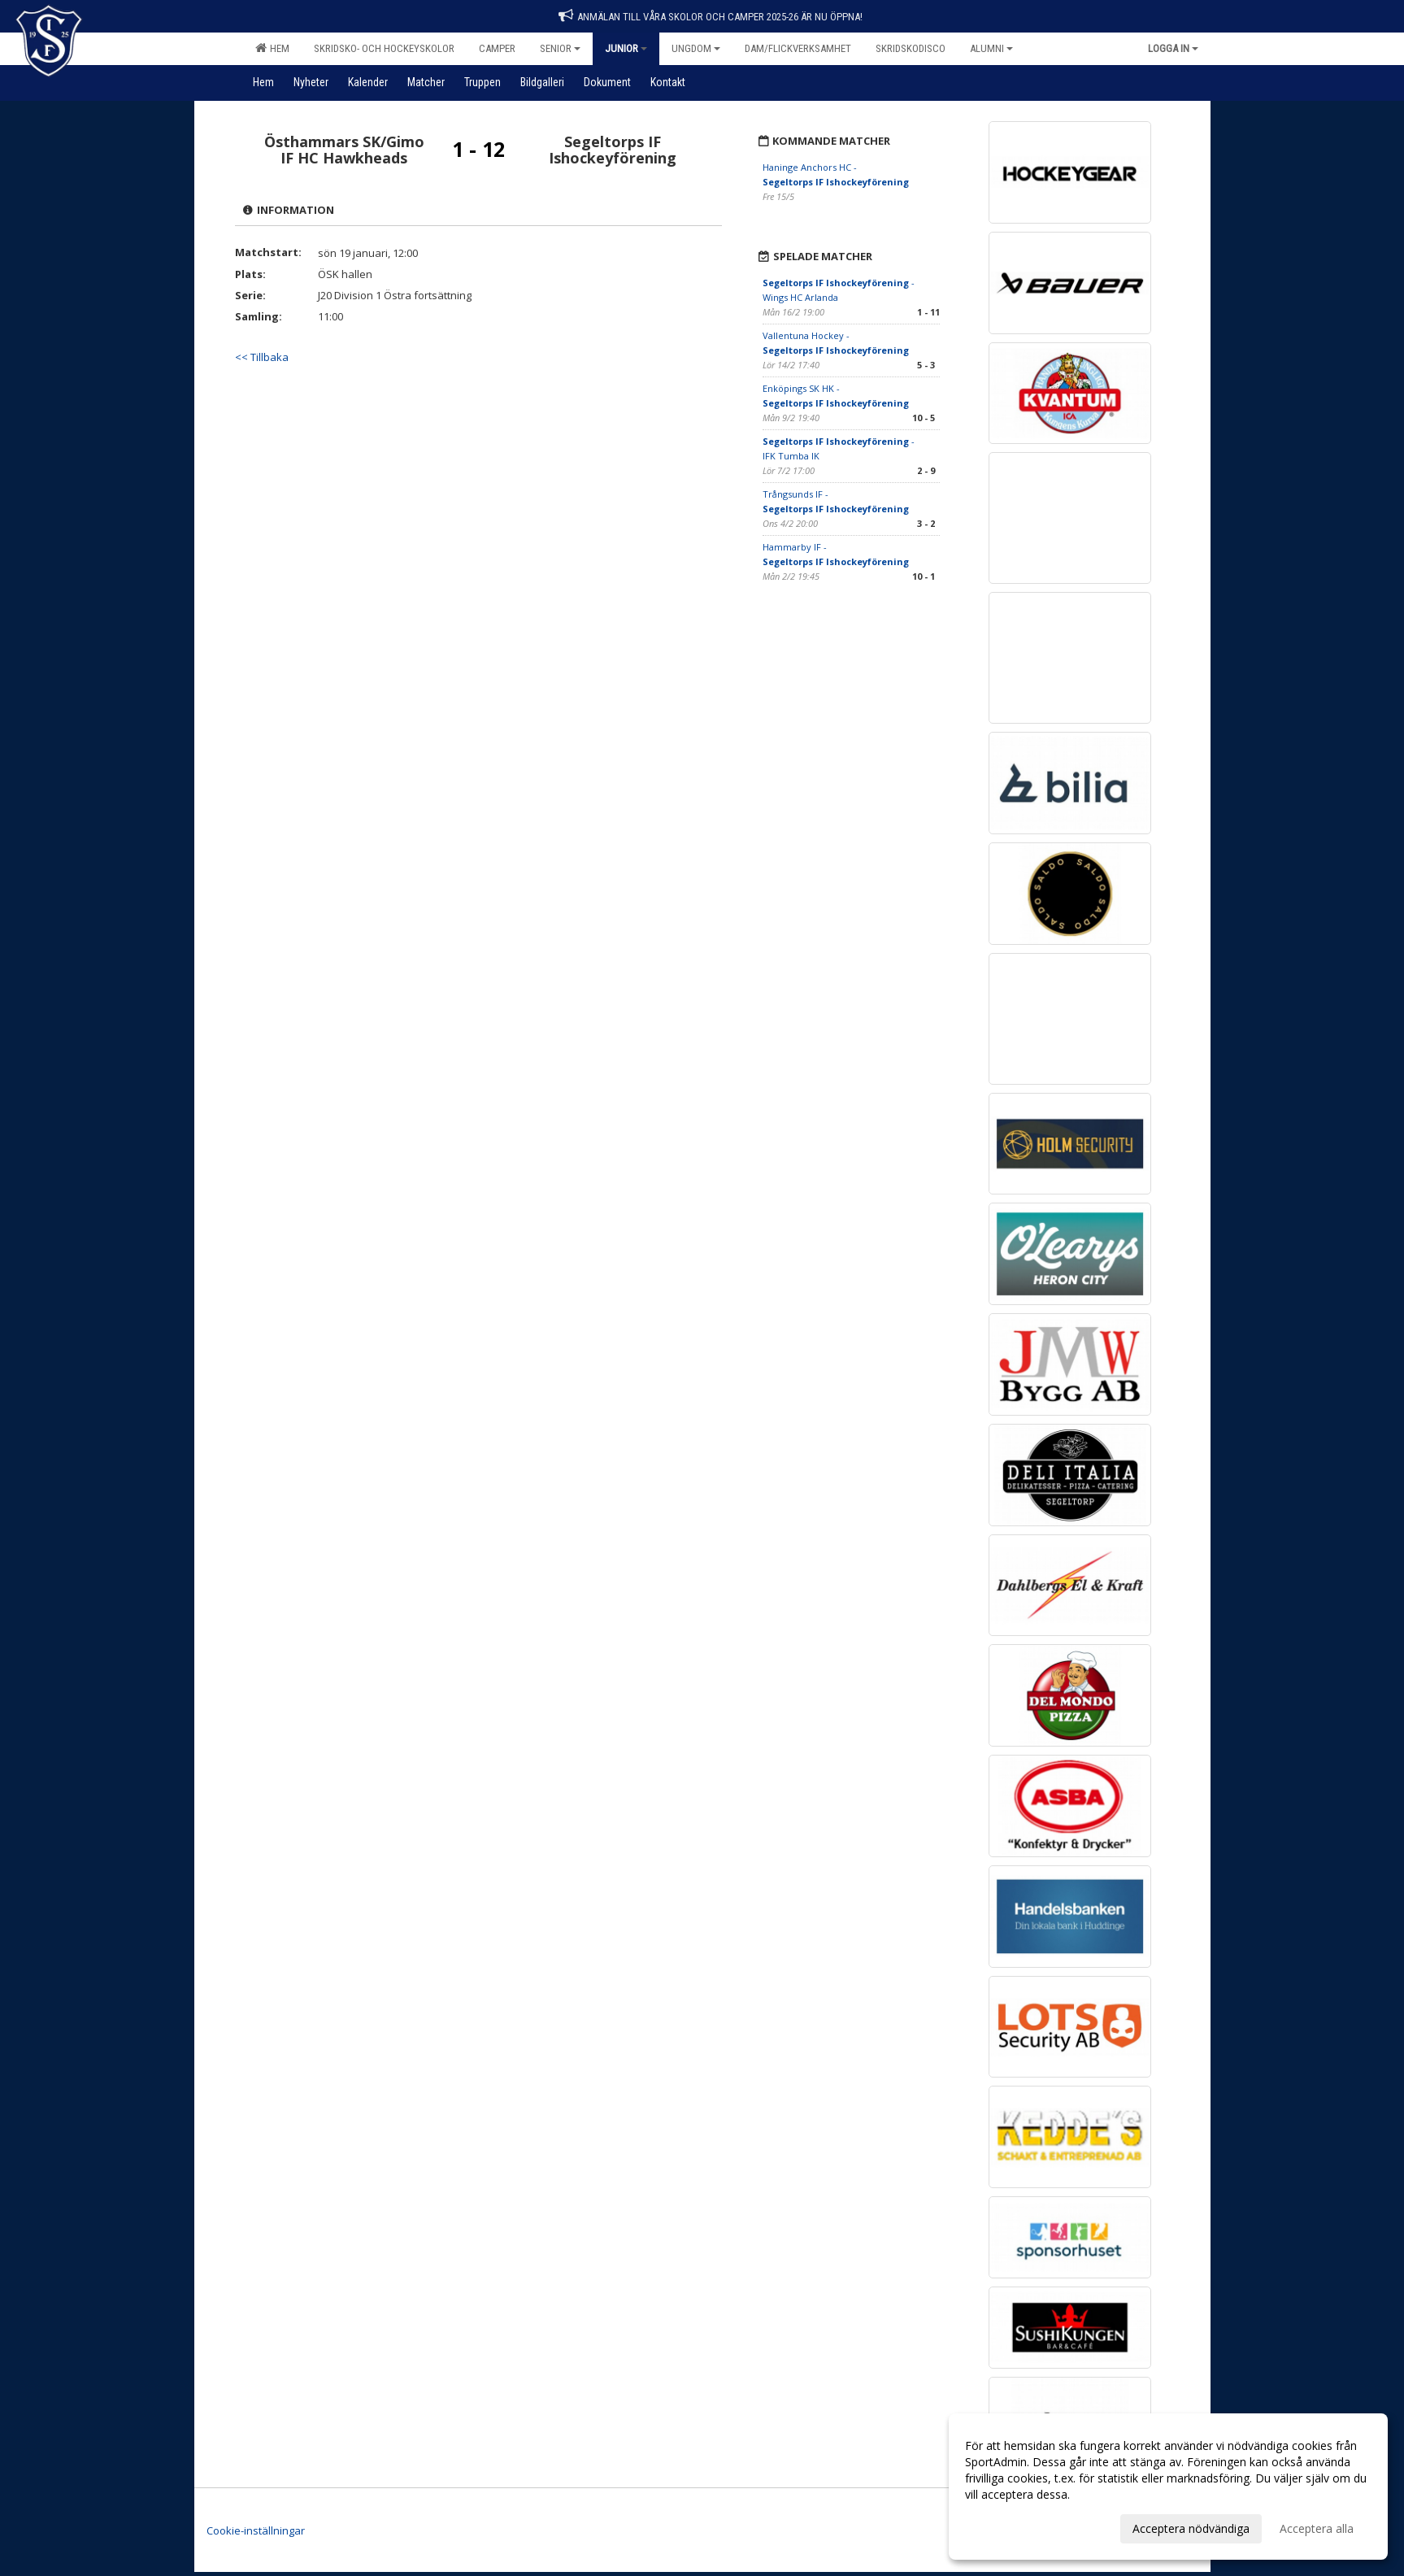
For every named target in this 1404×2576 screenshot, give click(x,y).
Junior (626, 48)
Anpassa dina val (1009, 2526)
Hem (272, 47)
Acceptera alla (1317, 2528)
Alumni (991, 48)
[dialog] (1168, 2486)
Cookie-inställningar (255, 2530)
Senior (560, 48)
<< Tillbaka (262, 357)
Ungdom (696, 48)
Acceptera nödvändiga (1191, 2528)
